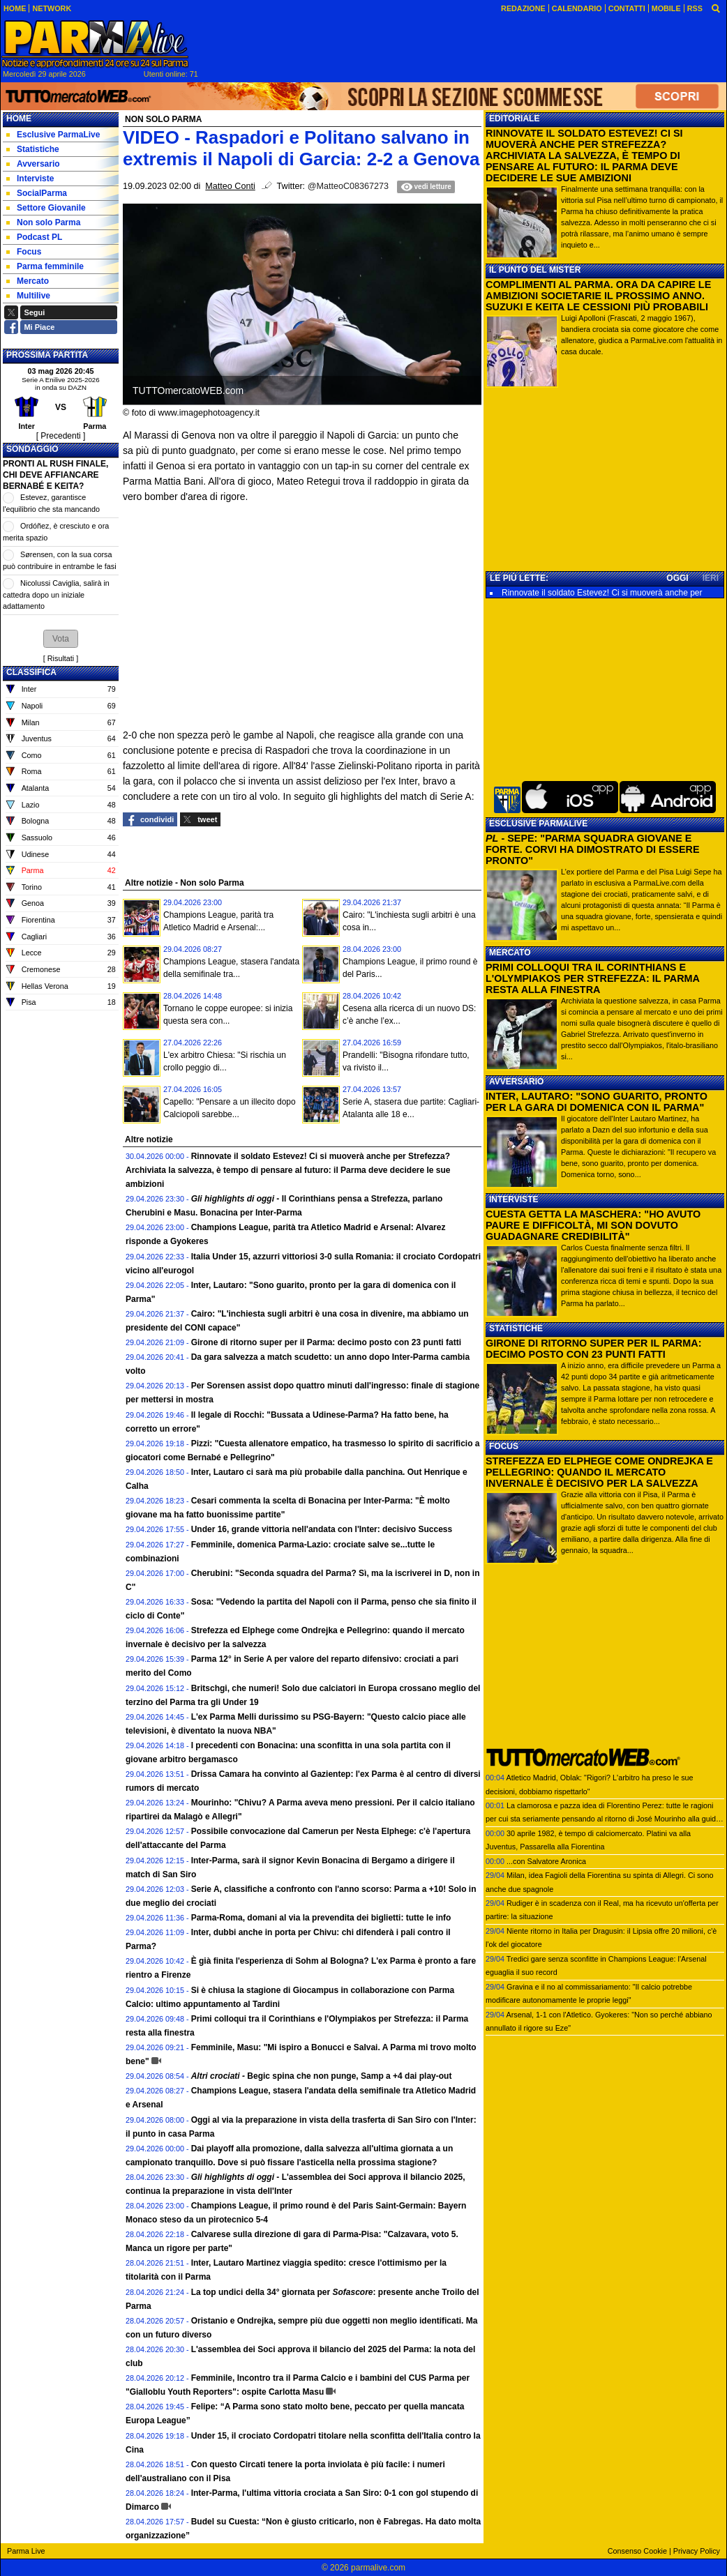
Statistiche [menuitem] (32, 149)
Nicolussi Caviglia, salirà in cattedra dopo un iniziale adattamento (56, 594)
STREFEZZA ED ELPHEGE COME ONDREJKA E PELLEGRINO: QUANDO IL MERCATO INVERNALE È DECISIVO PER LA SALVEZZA (599, 1472)
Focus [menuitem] (23, 252)
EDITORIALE (514, 118)
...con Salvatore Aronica (546, 1861)
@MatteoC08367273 (348, 186)
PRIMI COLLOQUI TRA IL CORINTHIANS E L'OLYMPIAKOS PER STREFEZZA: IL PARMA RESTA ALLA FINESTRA (592, 978)
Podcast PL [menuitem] (34, 237)
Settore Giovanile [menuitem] (46, 208)
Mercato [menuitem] (27, 281)
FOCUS (503, 1446)
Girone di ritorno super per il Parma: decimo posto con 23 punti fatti (326, 1342)
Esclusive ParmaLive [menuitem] (53, 134)
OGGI (677, 578)
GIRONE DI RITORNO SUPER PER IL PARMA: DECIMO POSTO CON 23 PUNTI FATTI (593, 1349)
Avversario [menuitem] (33, 164)
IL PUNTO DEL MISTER (534, 270)
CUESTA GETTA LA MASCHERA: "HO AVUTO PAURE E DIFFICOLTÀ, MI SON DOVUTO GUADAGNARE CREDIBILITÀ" (593, 1225)
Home (18, 118)
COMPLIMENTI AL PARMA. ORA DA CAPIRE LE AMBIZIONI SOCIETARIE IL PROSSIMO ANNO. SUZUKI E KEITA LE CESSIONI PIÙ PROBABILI (598, 295)
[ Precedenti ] (61, 436)
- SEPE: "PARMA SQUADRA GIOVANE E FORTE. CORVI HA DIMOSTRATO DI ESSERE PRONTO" (593, 849)
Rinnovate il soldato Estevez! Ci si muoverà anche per (602, 593)
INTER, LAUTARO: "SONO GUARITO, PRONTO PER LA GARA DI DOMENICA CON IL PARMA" (596, 1102)
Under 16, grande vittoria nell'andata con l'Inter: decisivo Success (322, 1529)
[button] (60, 639)
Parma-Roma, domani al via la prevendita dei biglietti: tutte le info (321, 1918)
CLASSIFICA (31, 672)
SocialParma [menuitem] (36, 193)
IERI (711, 578)
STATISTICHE (516, 1328)
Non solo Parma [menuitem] (43, 222)
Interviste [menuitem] (30, 178)
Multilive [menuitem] (28, 296)
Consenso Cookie (637, 2551)
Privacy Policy (696, 2551)
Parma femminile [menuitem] (45, 266)
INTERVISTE (513, 1199)
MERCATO (510, 952)
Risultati (60, 658)
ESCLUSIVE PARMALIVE (538, 823)
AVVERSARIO (516, 1081)
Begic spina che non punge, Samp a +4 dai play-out (321, 2076)
